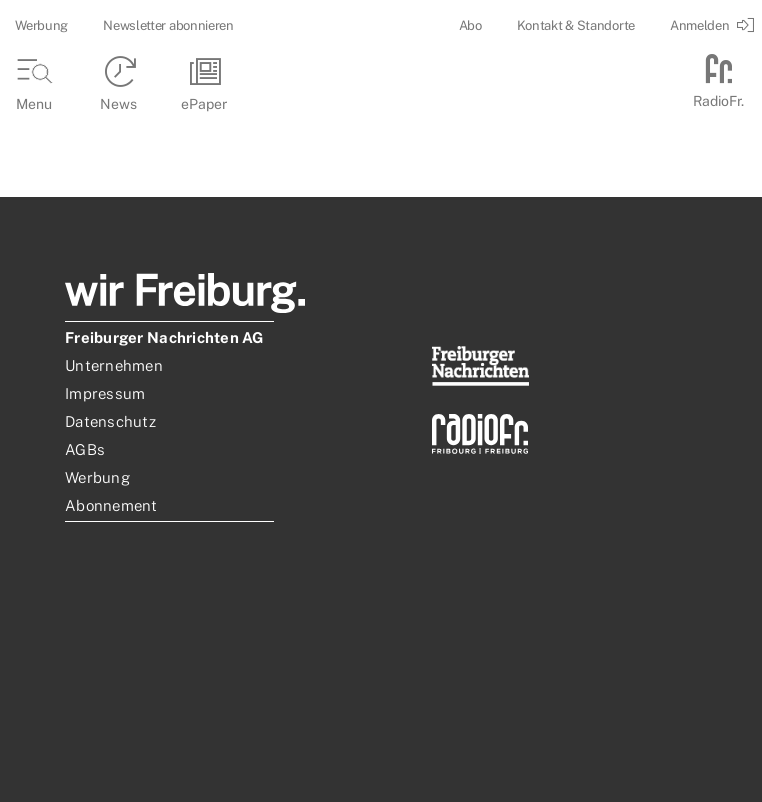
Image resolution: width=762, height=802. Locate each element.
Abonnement (111, 505)
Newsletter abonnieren (168, 25)
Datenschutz (110, 421)
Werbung (41, 25)
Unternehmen (114, 365)
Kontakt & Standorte (576, 25)
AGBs (85, 449)
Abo (470, 25)
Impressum (105, 393)
